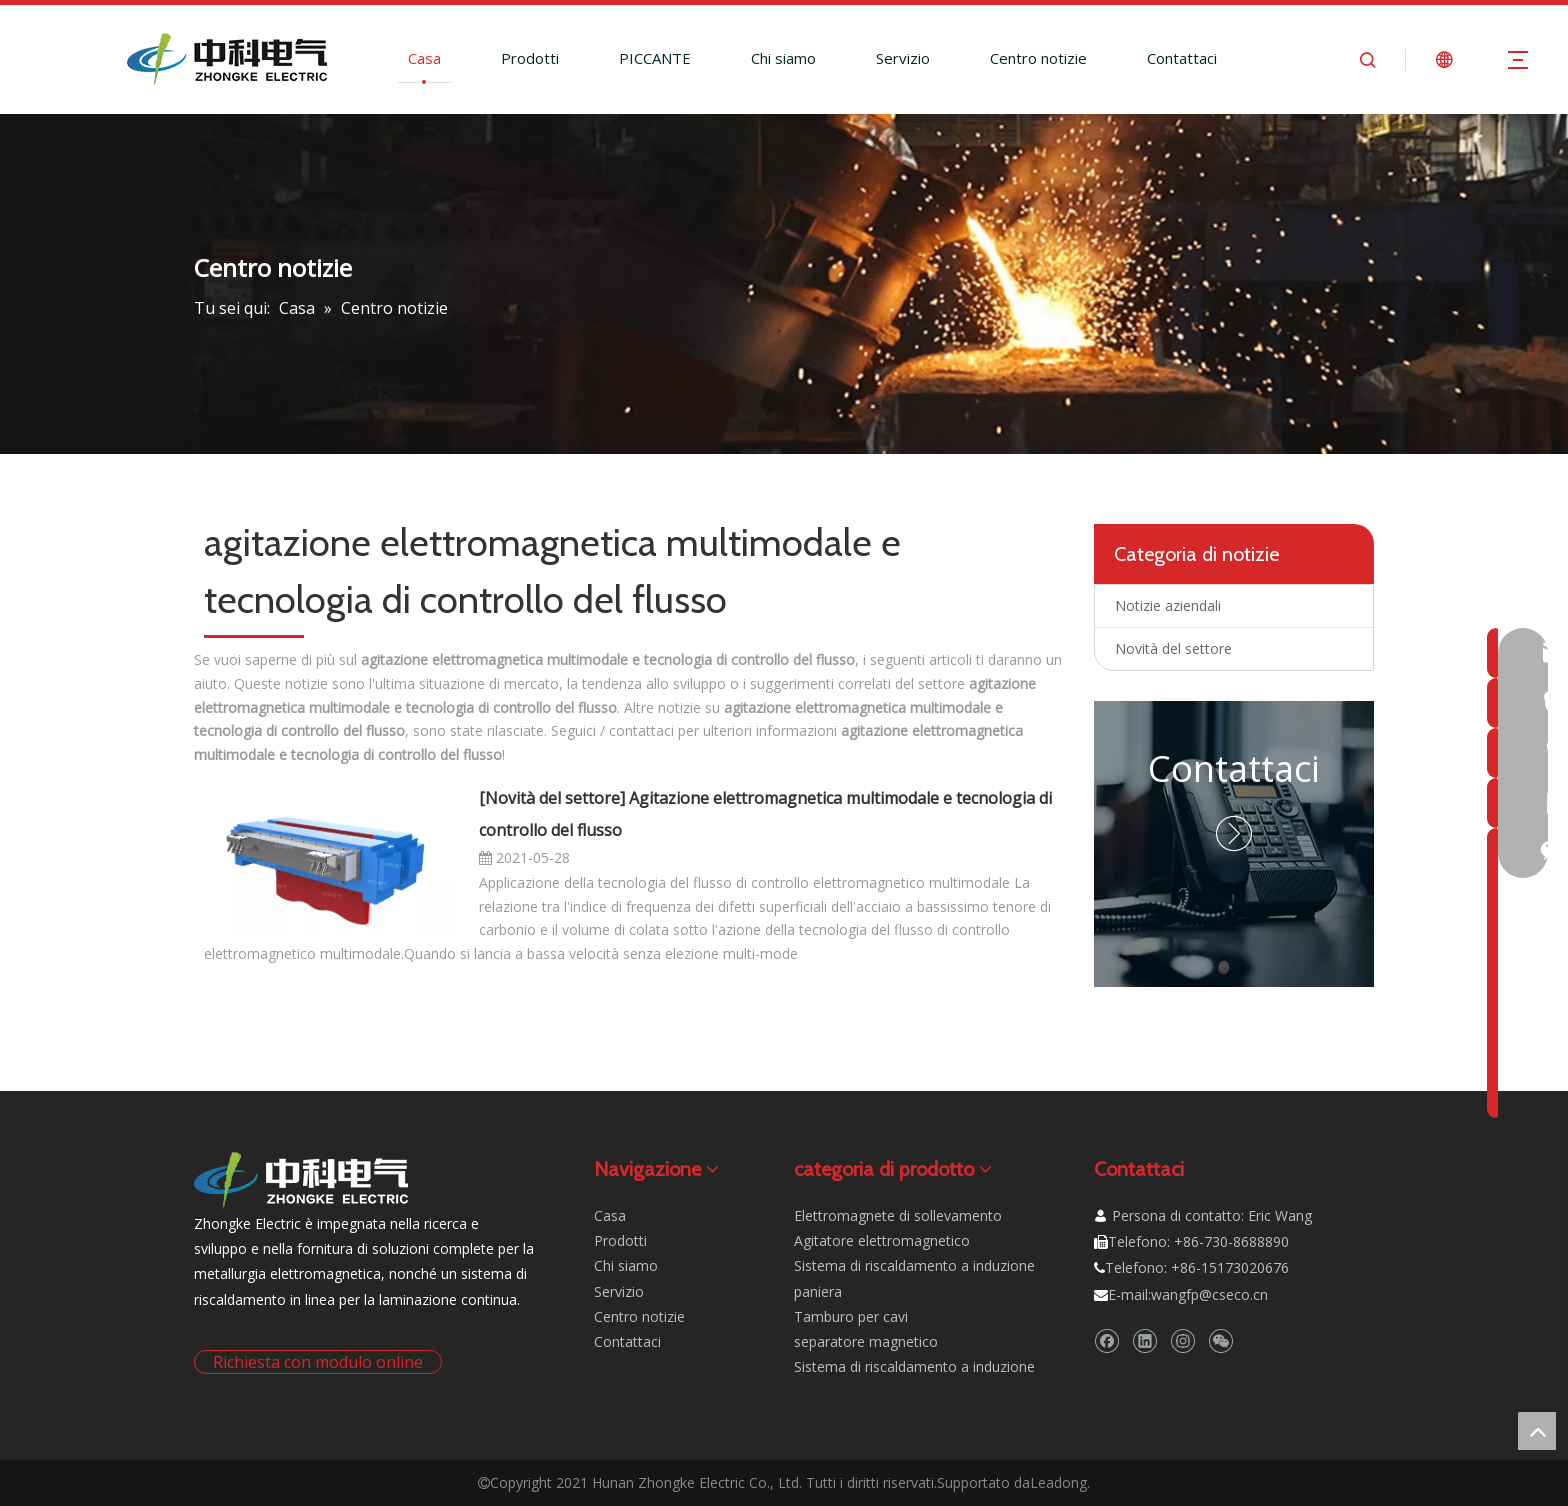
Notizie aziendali (1168, 605)
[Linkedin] (1144, 1341)
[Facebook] (1106, 1341)
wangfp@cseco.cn (1209, 1294)
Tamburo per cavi (851, 1316)
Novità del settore (552, 798)
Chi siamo (783, 58)
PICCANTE (655, 58)
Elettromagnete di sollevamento (898, 1215)
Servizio (903, 58)
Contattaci (1182, 58)
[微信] (1220, 1341)
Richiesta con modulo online (318, 1362)
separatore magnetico (866, 1341)
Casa (424, 58)
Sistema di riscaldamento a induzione (914, 1366)
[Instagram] (1182, 1341)
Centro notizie (1038, 58)
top (1537, 1431)
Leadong (1058, 1482)
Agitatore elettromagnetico (882, 1240)
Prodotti (530, 58)
